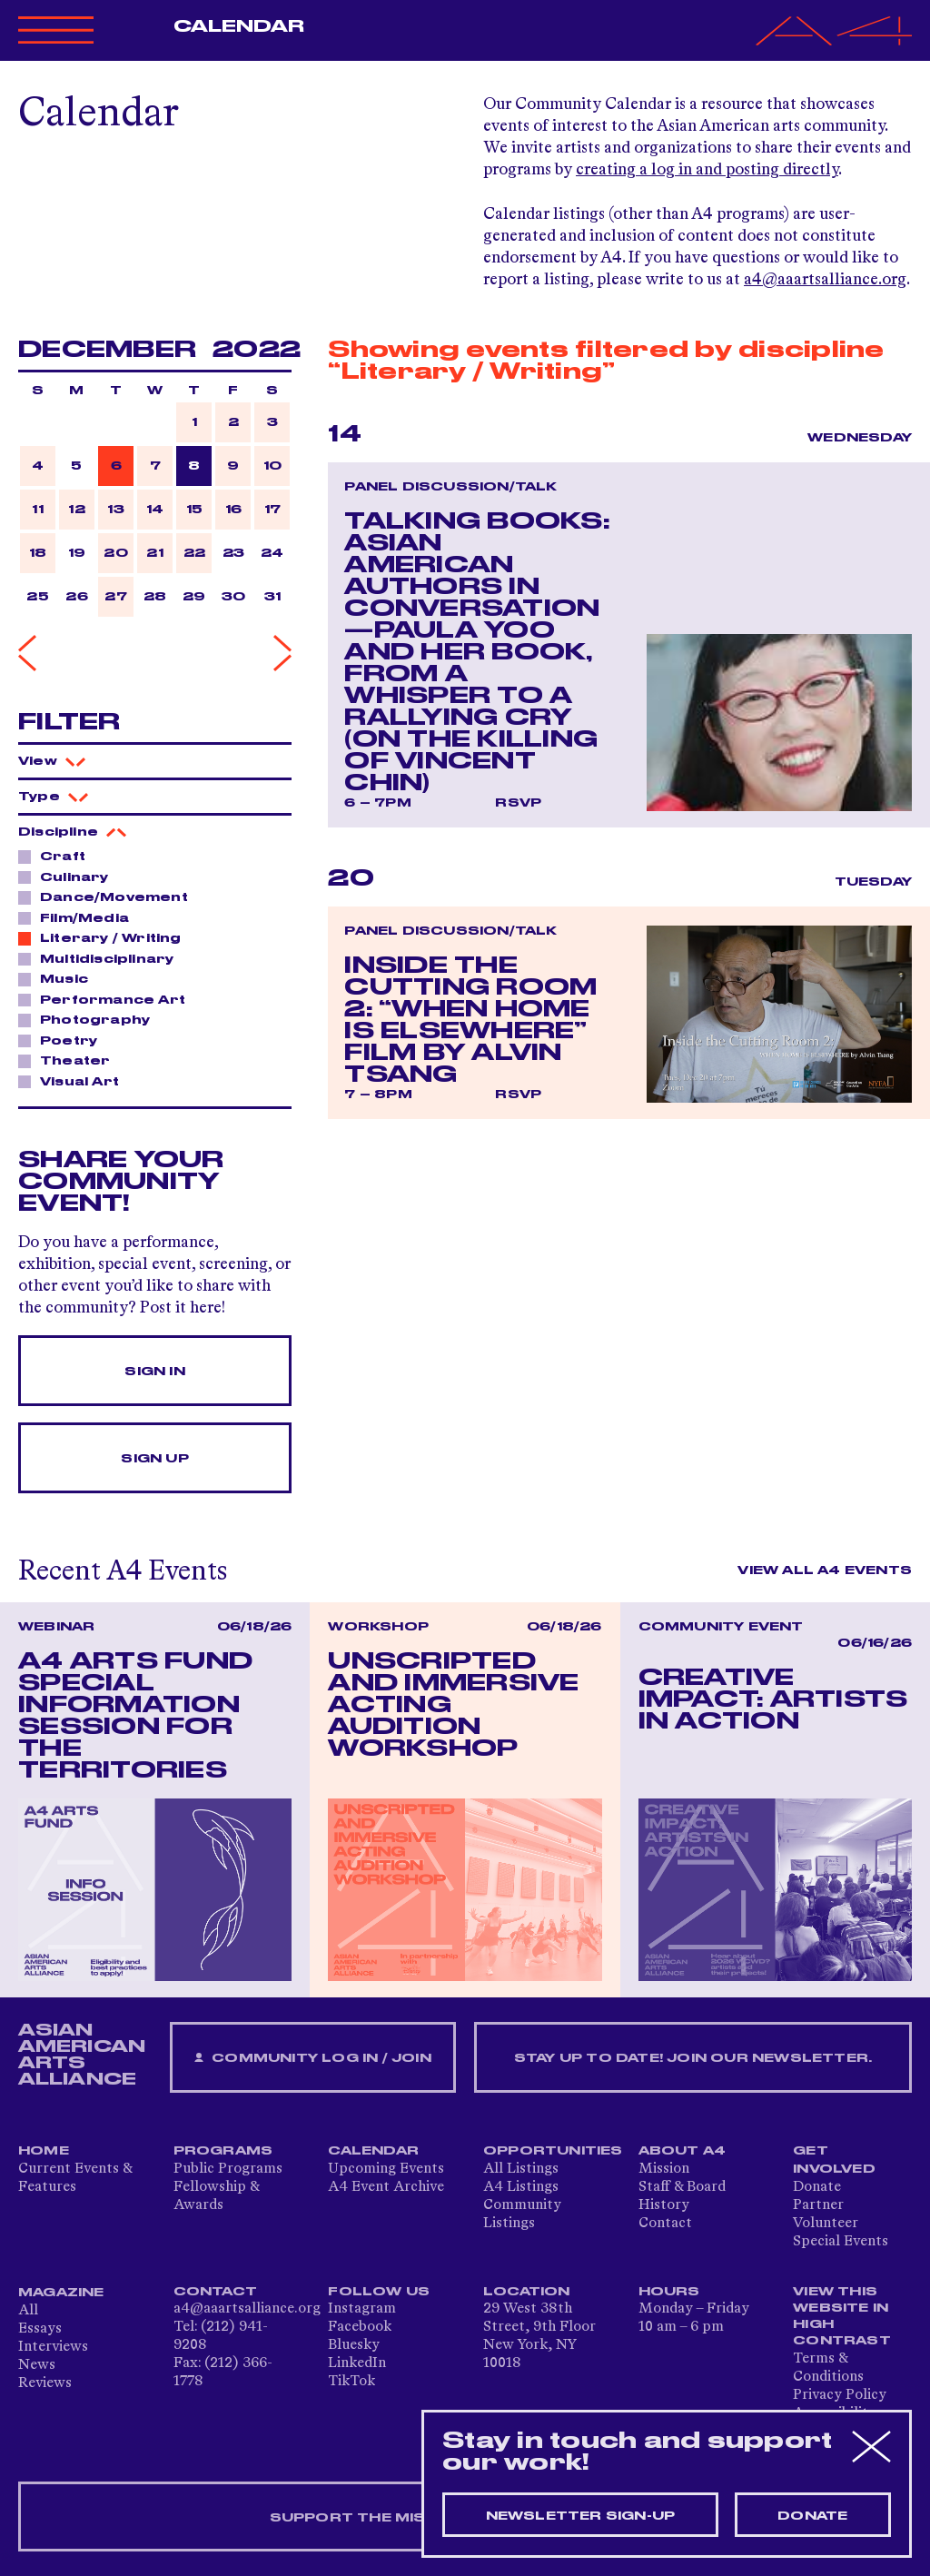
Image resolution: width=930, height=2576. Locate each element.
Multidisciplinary (101, 958)
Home (43, 2150)
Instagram (362, 2309)
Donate (817, 2187)
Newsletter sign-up (581, 2516)
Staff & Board (682, 2187)
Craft (57, 855)
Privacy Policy (839, 2395)
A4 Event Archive (386, 2187)
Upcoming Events (386, 2169)
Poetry (63, 1040)
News (36, 2365)
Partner (818, 2205)
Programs (223, 2150)
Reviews (45, 2383)
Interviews (53, 2347)
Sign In (154, 1371)
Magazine (61, 2292)
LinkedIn (357, 2363)
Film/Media (79, 917)
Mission (663, 2169)
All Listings (521, 2169)
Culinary (69, 876)
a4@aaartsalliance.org (825, 280)
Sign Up (154, 1458)
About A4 (682, 2150)
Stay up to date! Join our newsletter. (693, 2058)
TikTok (351, 2381)
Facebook (359, 2327)
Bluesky (354, 2345)
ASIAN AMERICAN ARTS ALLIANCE (81, 2054)
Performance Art (107, 999)
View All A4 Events (824, 1570)
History (663, 2205)
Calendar (239, 26)
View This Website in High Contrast (842, 2316)
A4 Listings (521, 2187)
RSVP (518, 803)
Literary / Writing (105, 937)
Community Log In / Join (312, 2059)
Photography (90, 1019)
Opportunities (553, 2150)
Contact (665, 2223)
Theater (70, 1060)
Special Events (840, 2241)
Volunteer (825, 2223)
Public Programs (227, 2169)
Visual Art (74, 1081)
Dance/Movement (109, 896)
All (28, 2311)
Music (59, 978)
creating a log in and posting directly (707, 170)
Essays (40, 2329)
